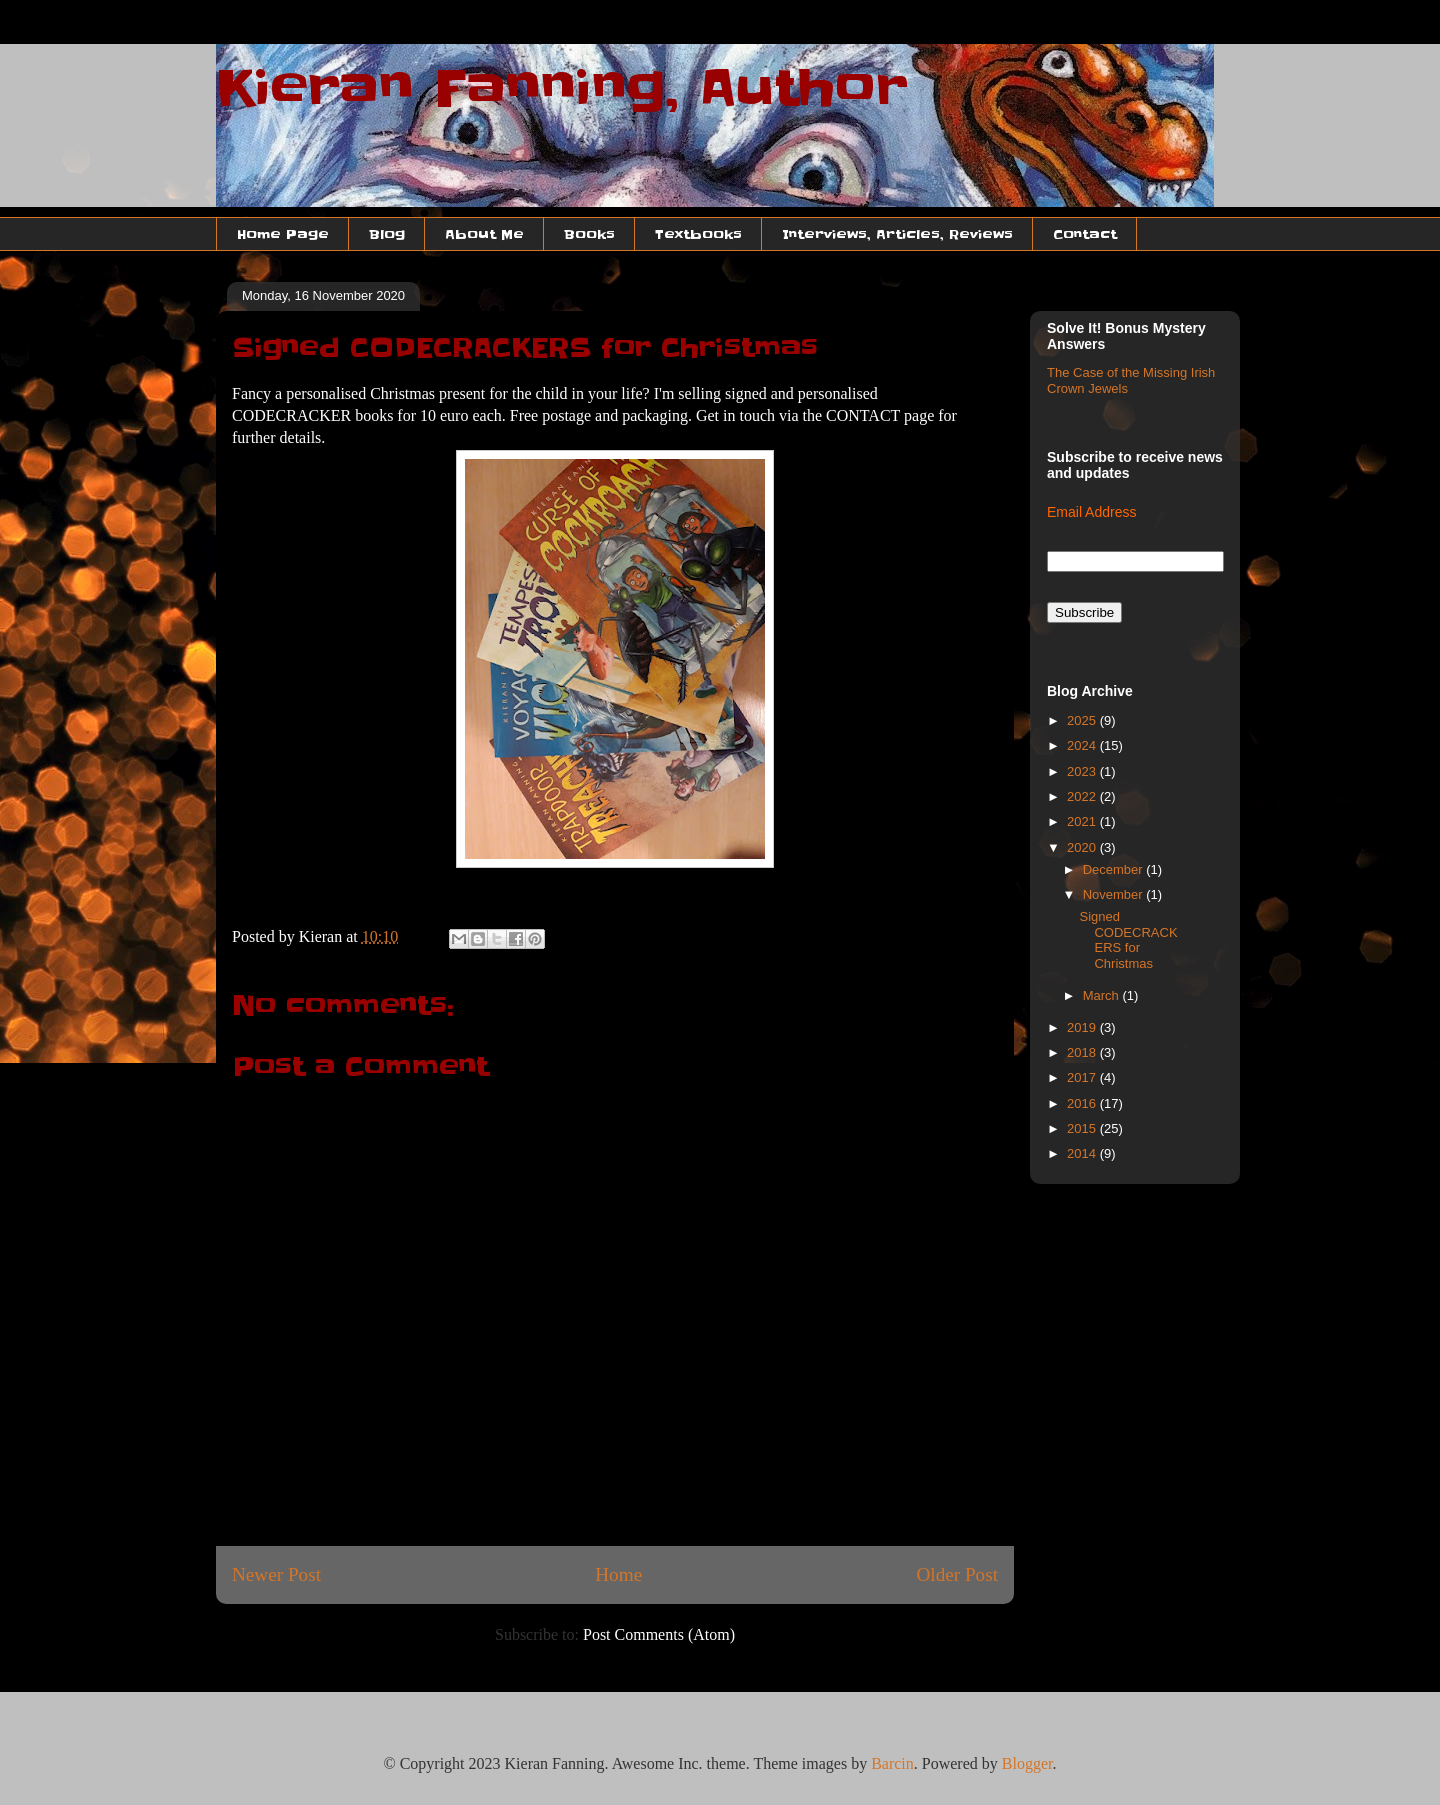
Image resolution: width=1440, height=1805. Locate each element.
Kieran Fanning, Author (562, 88)
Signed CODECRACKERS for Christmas (1128, 940)
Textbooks (698, 234)
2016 (1083, 1103)
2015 (1083, 1128)
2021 (1083, 821)
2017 (1083, 1077)
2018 (1083, 1052)
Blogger (1027, 1763)
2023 (1083, 771)
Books (589, 234)
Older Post (957, 1574)
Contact (1085, 234)
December (1115, 869)
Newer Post (276, 1574)
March (1103, 995)
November (1115, 894)
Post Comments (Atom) (659, 1634)
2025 (1083, 720)
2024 (1083, 745)
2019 (1083, 1027)
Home (618, 1574)
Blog (387, 234)
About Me (484, 234)
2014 (1083, 1153)
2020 (1083, 847)
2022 (1083, 796)
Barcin (892, 1763)
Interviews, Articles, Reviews (897, 234)
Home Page (283, 234)
